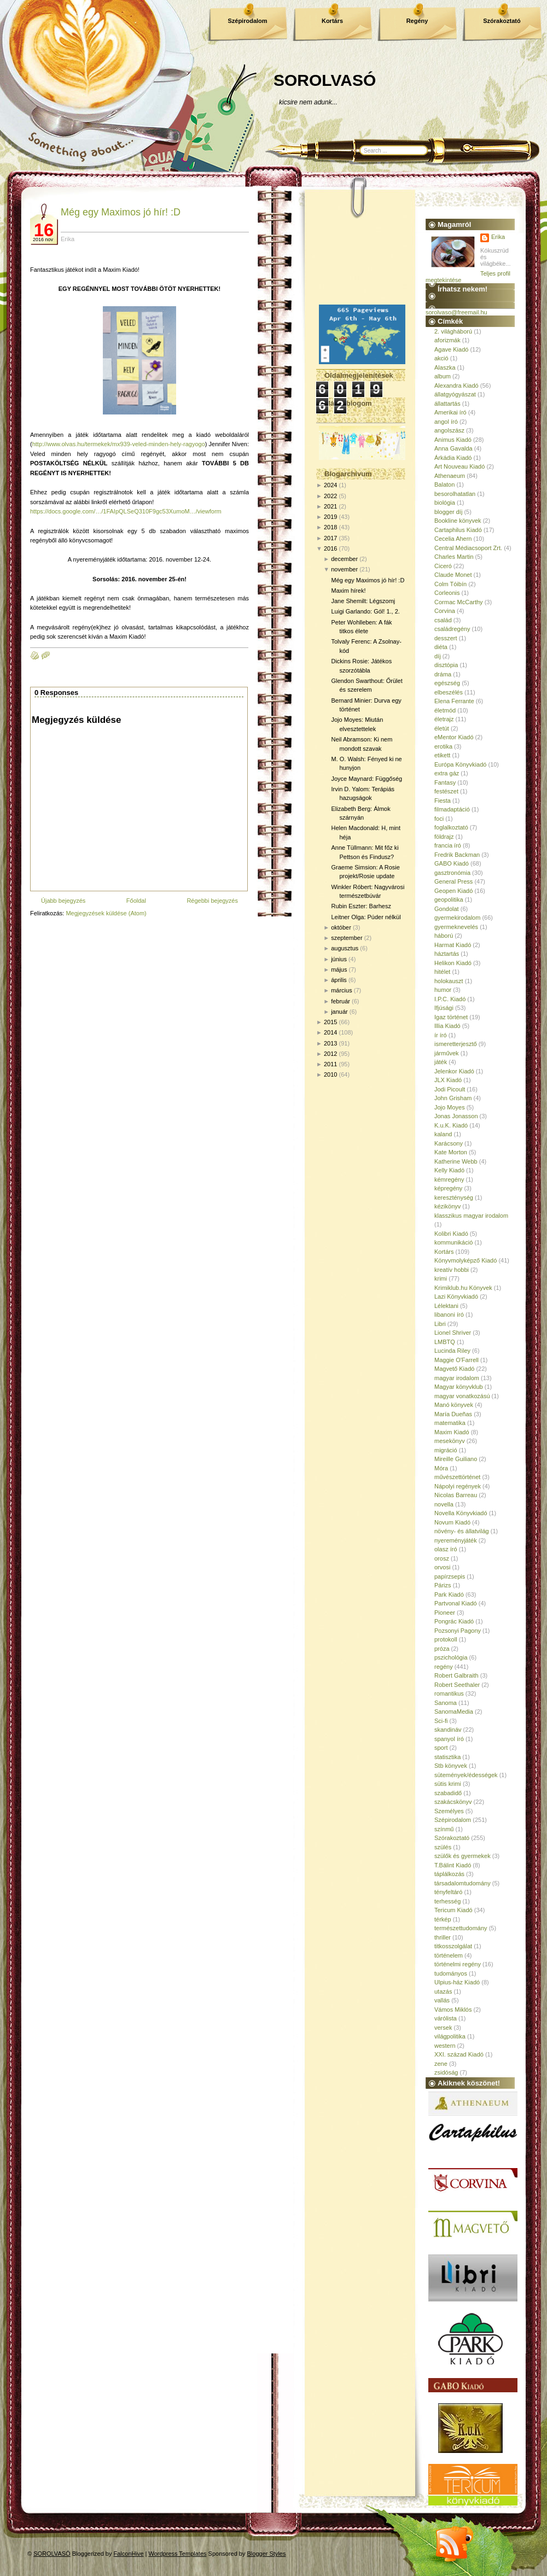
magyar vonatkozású (462, 1396)
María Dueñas (453, 1414)
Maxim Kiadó (451, 1432)
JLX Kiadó (448, 1080)
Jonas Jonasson (456, 1116)
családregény (452, 629)
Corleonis (446, 592)
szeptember (346, 937)
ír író (440, 1035)
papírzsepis (449, 1576)
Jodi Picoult (449, 1089)
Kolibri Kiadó (451, 1233)
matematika (449, 1423)
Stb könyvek (450, 1765)
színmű (443, 1829)
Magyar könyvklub (458, 1386)
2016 (330, 548)
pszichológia (451, 1657)
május (339, 969)
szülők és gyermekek (462, 1856)
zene (440, 2063)
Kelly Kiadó (449, 1170)
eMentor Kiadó (454, 737)
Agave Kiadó (451, 349)
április (339, 980)
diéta (440, 647)
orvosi (442, 1567)
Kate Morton (450, 1152)
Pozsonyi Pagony (457, 1630)
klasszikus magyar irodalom (471, 1215)
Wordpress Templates (178, 2553)
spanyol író (449, 1739)
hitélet (442, 971)
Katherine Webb (456, 1161)
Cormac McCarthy (458, 602)
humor (442, 989)
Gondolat (446, 909)
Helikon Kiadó (453, 963)
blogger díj (448, 512)
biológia (444, 502)
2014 (330, 1032)
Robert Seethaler (457, 1684)
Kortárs (332, 20)
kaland (443, 1134)
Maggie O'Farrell (456, 1360)
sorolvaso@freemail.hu (456, 312)
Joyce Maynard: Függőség (366, 778)
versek (443, 2027)
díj (437, 656)
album (442, 376)
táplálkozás (449, 1874)
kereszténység (453, 1197)
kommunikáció (453, 1242)
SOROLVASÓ (325, 80)
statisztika (447, 1757)
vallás (442, 2000)
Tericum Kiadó (453, 1910)
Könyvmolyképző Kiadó (465, 1260)
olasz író (445, 1549)
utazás (443, 1991)
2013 (330, 1043)
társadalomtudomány (462, 1883)
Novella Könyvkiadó (460, 1513)
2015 (330, 1022)
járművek (446, 1053)
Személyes (449, 1811)
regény (443, 1666)
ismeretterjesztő (455, 1044)
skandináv (448, 1729)
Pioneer (444, 1612)
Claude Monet (453, 574)
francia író (447, 845)
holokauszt (448, 981)
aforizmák (447, 340)
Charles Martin (454, 556)
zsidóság (446, 2072)
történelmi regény (457, 1964)
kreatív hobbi (451, 1269)
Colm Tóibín (450, 584)
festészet (446, 791)
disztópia (446, 665)
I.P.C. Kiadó (449, 999)
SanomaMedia (453, 1711)
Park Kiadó (449, 1594)
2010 (330, 1074)
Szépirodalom (247, 20)
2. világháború (453, 331)
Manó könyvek (453, 1404)
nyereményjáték (455, 1540)
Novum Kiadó (452, 1522)
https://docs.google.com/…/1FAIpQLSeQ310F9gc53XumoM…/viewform (126, 511)
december (344, 559)
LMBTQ (444, 1342)
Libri (440, 1324)
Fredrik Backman (457, 854)
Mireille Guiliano (455, 1459)
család (443, 620)
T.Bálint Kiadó (452, 1865)
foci (439, 818)
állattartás (447, 403)
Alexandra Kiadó (456, 385)
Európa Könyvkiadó (460, 764)
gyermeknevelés (456, 927)
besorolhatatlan (454, 493)
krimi (440, 1278)
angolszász (449, 430)
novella (443, 1504)
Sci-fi (440, 1721)
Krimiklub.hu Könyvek (463, 1287)
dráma (442, 674)
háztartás (446, 953)
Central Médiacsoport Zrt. (468, 548)
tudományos (450, 1973)
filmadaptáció (452, 809)
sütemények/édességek (466, 1775)
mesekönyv (449, 1441)
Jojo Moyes (449, 1107)
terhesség (447, 1901)
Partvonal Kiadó (455, 1603)
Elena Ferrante (454, 701)
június (339, 959)
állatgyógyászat (455, 394)
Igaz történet (451, 1017)
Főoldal (136, 900)
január (339, 1011)
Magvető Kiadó (454, 1368)
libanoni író (449, 1314)
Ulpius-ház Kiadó (457, 1982)
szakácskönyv (453, 1801)
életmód (445, 710)
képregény (448, 1188)
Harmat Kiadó (452, 945)
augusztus (344, 948)
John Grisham (453, 1098)
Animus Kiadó (453, 439)
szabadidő (448, 1793)
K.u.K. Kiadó (451, 1125)
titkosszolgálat (453, 1946)
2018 (330, 527)
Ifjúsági (443, 1007)
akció (441, 358)
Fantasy (445, 782)
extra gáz (446, 773)
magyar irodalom (456, 1378)
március (341, 990)
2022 (330, 496)
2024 (330, 485)
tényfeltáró (448, 1892)
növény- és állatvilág (461, 1531)
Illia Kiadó (447, 1026)
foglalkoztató (451, 827)
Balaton (444, 484)
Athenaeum (449, 475)
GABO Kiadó (451, 863)
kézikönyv (447, 1206)
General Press (453, 881)
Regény (417, 20)
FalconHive (129, 2553)
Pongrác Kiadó (454, 1621)
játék (440, 1062)
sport (440, 1747)
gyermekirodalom (457, 917)
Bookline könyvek (457, 520)
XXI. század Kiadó (459, 2054)
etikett (442, 755)
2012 (330, 1053)
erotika (443, 746)
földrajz (443, 836)
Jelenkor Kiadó (454, 1071)
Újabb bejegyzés (63, 900)
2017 (330, 538)
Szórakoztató (501, 20)
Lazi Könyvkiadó (456, 1296)
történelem (448, 1955)
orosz (441, 1558)
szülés (442, 1847)
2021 (330, 506)
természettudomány (460, 1928)
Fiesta (442, 800)
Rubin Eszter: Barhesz (361, 906)
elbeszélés (448, 692)
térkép (442, 1919)
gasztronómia (452, 872)
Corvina (444, 611)
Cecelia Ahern (453, 538)
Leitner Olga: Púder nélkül (365, 917)
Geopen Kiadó (453, 890)
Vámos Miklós (453, 2009)
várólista (445, 2018)
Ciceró (443, 566)
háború (443, 935)
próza (442, 1648)
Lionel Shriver (452, 1332)
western (445, 2045)
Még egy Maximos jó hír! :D (121, 212)
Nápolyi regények (457, 1486)
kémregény (449, 1179)
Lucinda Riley (452, 1350)
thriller (442, 1937)
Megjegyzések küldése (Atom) (106, 913)
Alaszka (445, 367)
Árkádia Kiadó (453, 457)
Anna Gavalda (453, 448)
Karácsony (448, 1143)
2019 (330, 516)
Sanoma (445, 1702)
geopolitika (448, 899)
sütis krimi (447, 1783)
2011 (330, 1064)
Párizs (442, 1585)
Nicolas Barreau (455, 1495)
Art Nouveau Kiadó (459, 466)
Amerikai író (450, 412)
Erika (498, 236)
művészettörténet (457, 1477)
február (340, 1001)
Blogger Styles (266, 2553)
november (344, 569)
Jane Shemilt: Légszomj (363, 601)
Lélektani (446, 1305)
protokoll (445, 1639)
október (341, 927)
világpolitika (449, 2036)
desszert (445, 638)
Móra (441, 1468)
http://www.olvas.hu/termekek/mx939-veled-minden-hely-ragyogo (118, 444)
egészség (447, 683)
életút (441, 728)
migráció (445, 1450)
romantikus (449, 1693)
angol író (446, 421)
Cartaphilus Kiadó (458, 530)
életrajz (443, 719)
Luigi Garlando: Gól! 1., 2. (365, 611)
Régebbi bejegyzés (212, 900)
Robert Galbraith (456, 1675)
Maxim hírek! (348, 590)
